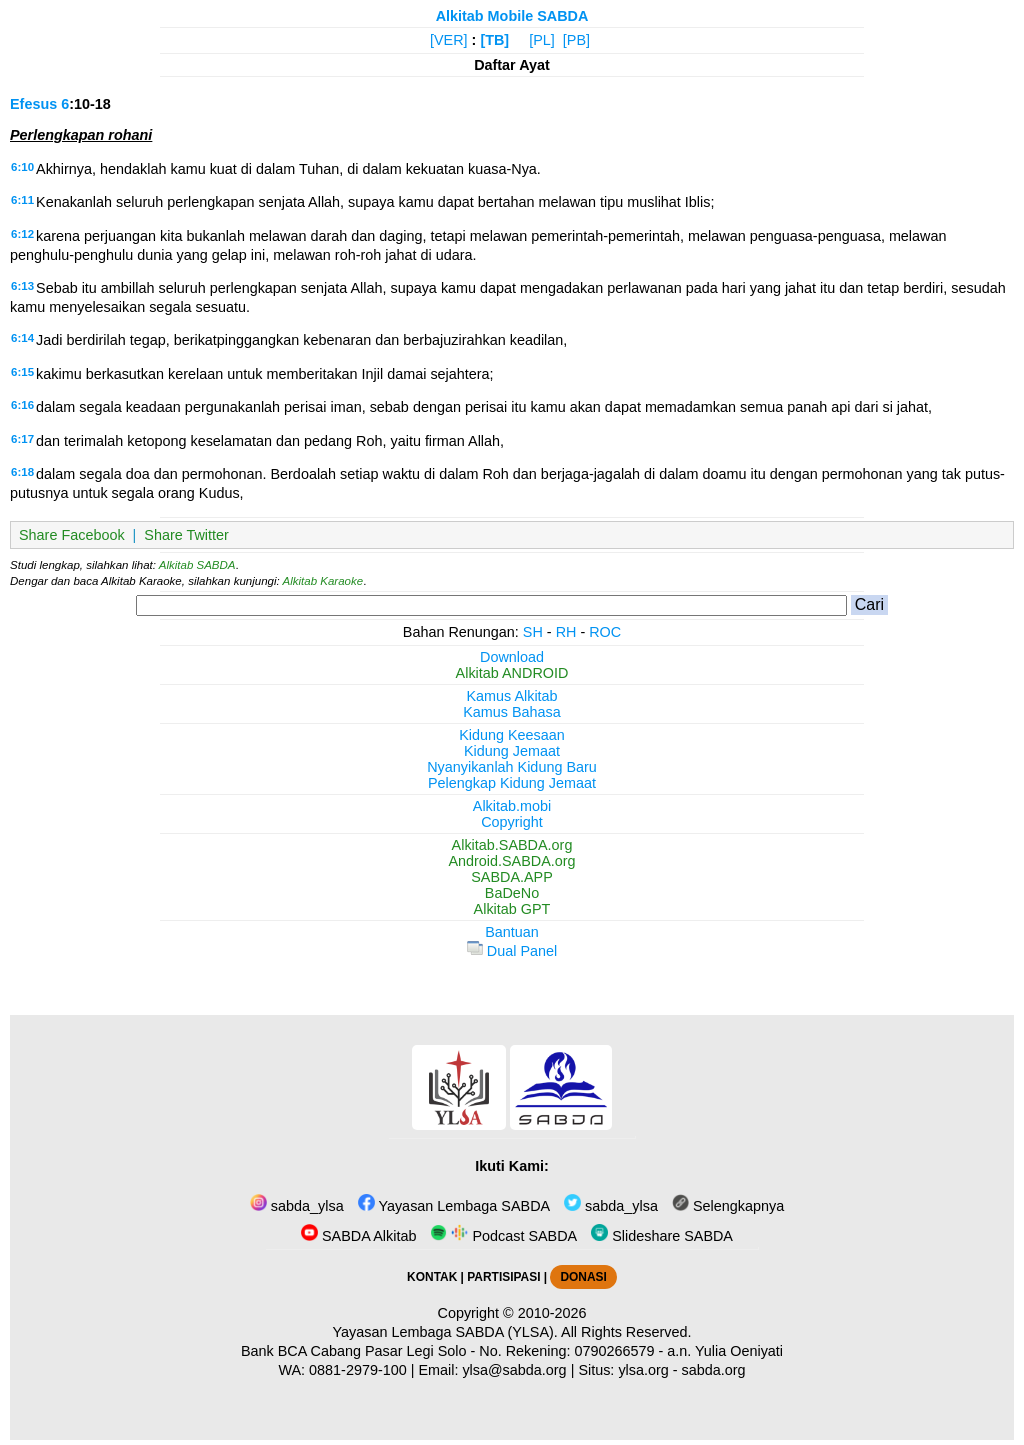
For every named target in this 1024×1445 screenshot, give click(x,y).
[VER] (449, 40)
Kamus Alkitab (511, 696)
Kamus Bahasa (512, 712)
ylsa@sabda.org (514, 1370)
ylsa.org (643, 1370)
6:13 (22, 286)
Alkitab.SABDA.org (512, 845)
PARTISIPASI (503, 1277)
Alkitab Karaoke (323, 581)
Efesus (33, 104)
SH (533, 632)
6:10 (22, 167)
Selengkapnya (728, 1206)
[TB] (494, 40)
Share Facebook (72, 535)
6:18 (22, 472)
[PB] (576, 40)
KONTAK (432, 1277)
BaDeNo (512, 893)
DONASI (583, 1277)
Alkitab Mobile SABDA (512, 16)
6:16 (22, 405)
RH (566, 632)
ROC (605, 632)
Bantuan (512, 932)
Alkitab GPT (512, 909)
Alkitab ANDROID (512, 673)
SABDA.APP (512, 877)
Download (512, 657)
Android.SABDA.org (511, 861)
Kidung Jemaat (512, 751)
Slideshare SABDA (662, 1236)
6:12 (22, 234)
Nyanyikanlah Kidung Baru (512, 767)
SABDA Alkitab (358, 1236)
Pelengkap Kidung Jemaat (512, 783)
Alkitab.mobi (512, 806)
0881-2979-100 (358, 1370)
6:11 (22, 200)
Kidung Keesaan (512, 735)
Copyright (512, 822)
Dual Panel (512, 951)
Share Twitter (186, 535)
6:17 (22, 439)
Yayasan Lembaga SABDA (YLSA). (445, 1332)
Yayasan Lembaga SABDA (454, 1206)
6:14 (22, 338)
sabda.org (714, 1370)
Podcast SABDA (503, 1236)
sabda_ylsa (297, 1206)
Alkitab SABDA (197, 565)
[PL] (542, 40)
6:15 (22, 372)
